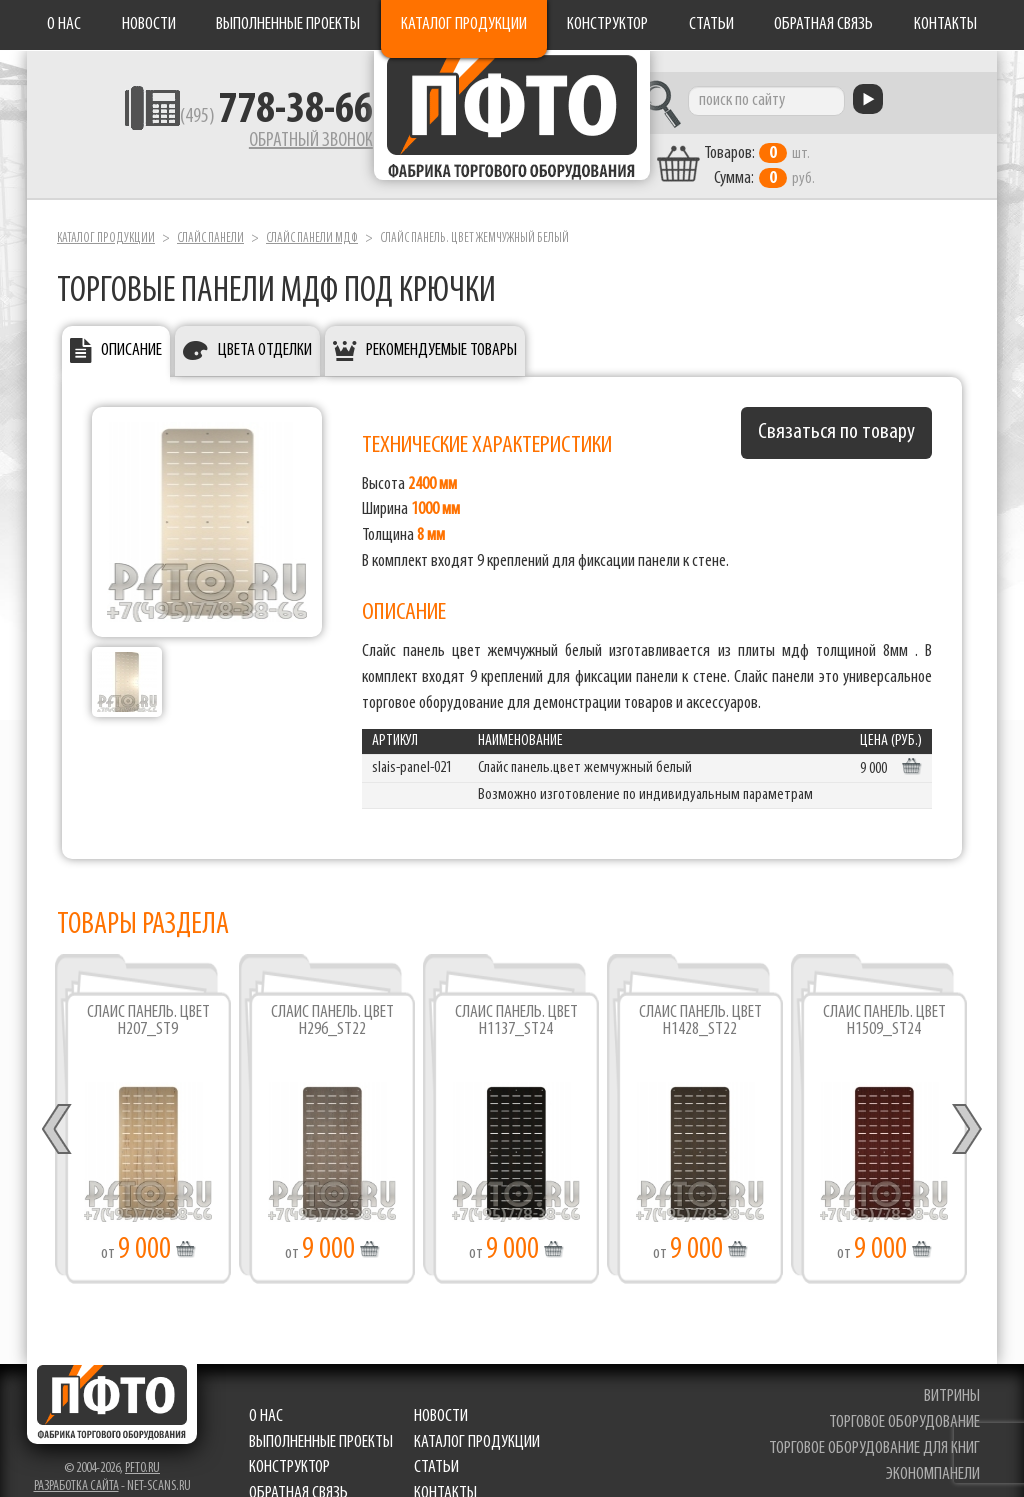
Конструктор (607, 24)
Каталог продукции (464, 24)
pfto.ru (142, 1449)
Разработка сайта (76, 1467)
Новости (149, 24)
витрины (954, 1377)
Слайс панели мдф (312, 218)
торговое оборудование (906, 1402)
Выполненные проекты (288, 24)
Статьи (711, 24)
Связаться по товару (836, 412)
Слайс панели (210, 218)
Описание (131, 330)
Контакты (945, 24)
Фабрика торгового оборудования (512, 125)
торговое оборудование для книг (876, 1428)
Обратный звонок (248, 145)
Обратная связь (823, 24)
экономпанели (935, 1454)
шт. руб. (827, 147)
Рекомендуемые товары (441, 330)
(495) (213, 121)
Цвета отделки (265, 330)
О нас (64, 24)
